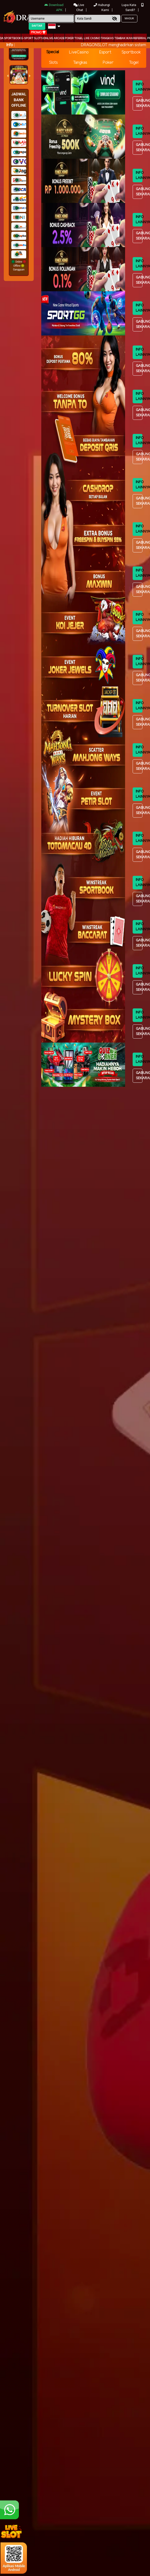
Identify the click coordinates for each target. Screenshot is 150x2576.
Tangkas (107, 38)
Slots (38, 38)
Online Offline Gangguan (19, 265)
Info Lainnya (139, 87)
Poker (69, 38)
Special (52, 52)
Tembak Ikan (123, 38)
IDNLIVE (48, 38)
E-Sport (27, 38)
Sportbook (12, 38)
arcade (59, 38)
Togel (133, 62)
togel (78, 38)
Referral (140, 38)
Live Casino (92, 38)
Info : (10, 45)
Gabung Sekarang (139, 103)
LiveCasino (79, 52)
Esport (105, 52)
